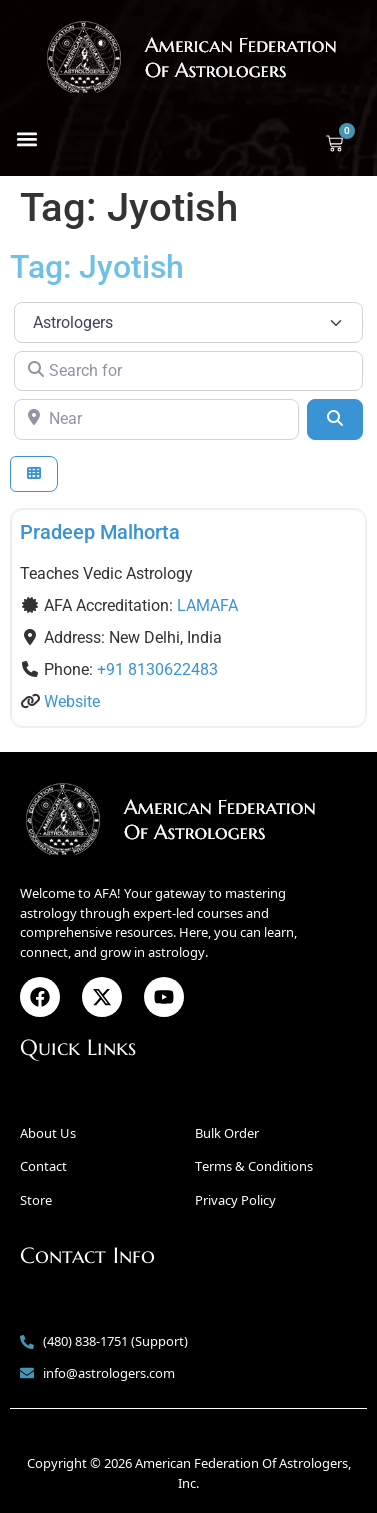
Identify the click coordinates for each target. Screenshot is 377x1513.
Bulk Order (227, 1133)
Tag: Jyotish (97, 267)
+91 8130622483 (157, 669)
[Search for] (188, 371)
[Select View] (34, 474)
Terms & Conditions (254, 1166)
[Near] (156, 419)
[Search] (335, 419)
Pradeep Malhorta (100, 532)
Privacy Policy (235, 1200)
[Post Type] (188, 322)
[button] (26, 138)
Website (72, 701)
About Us (48, 1133)
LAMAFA (207, 605)
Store (36, 1200)
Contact (43, 1166)
